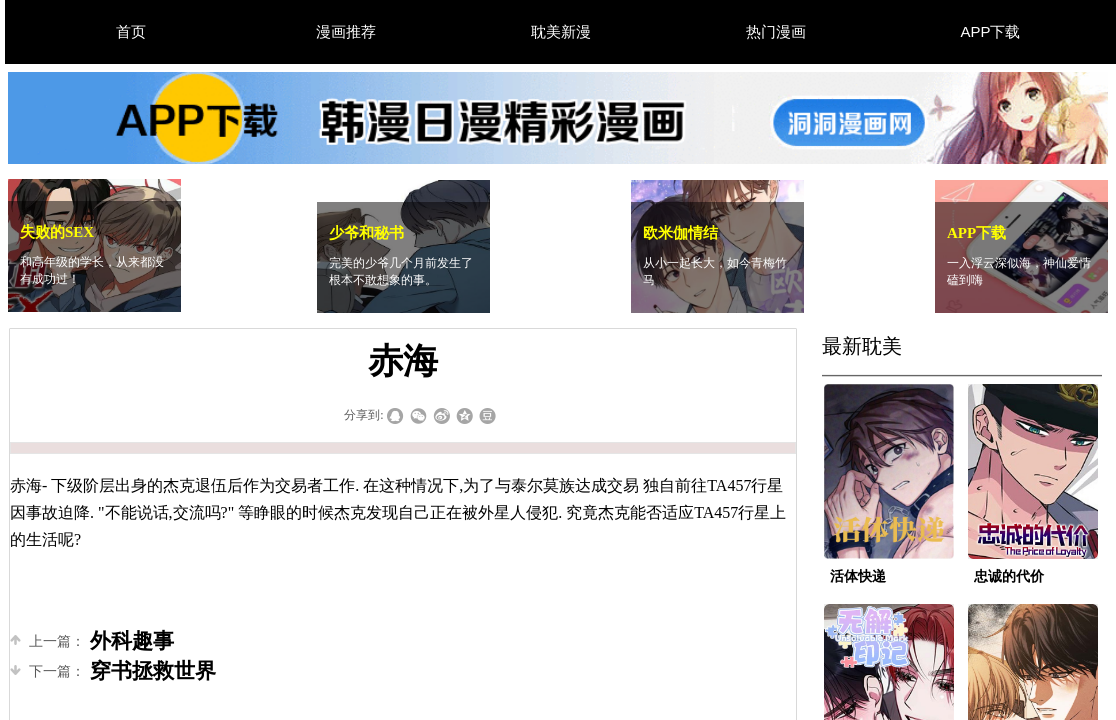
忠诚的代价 (1009, 576)
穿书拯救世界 (113, 671)
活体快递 (858, 576)
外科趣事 (92, 641)
